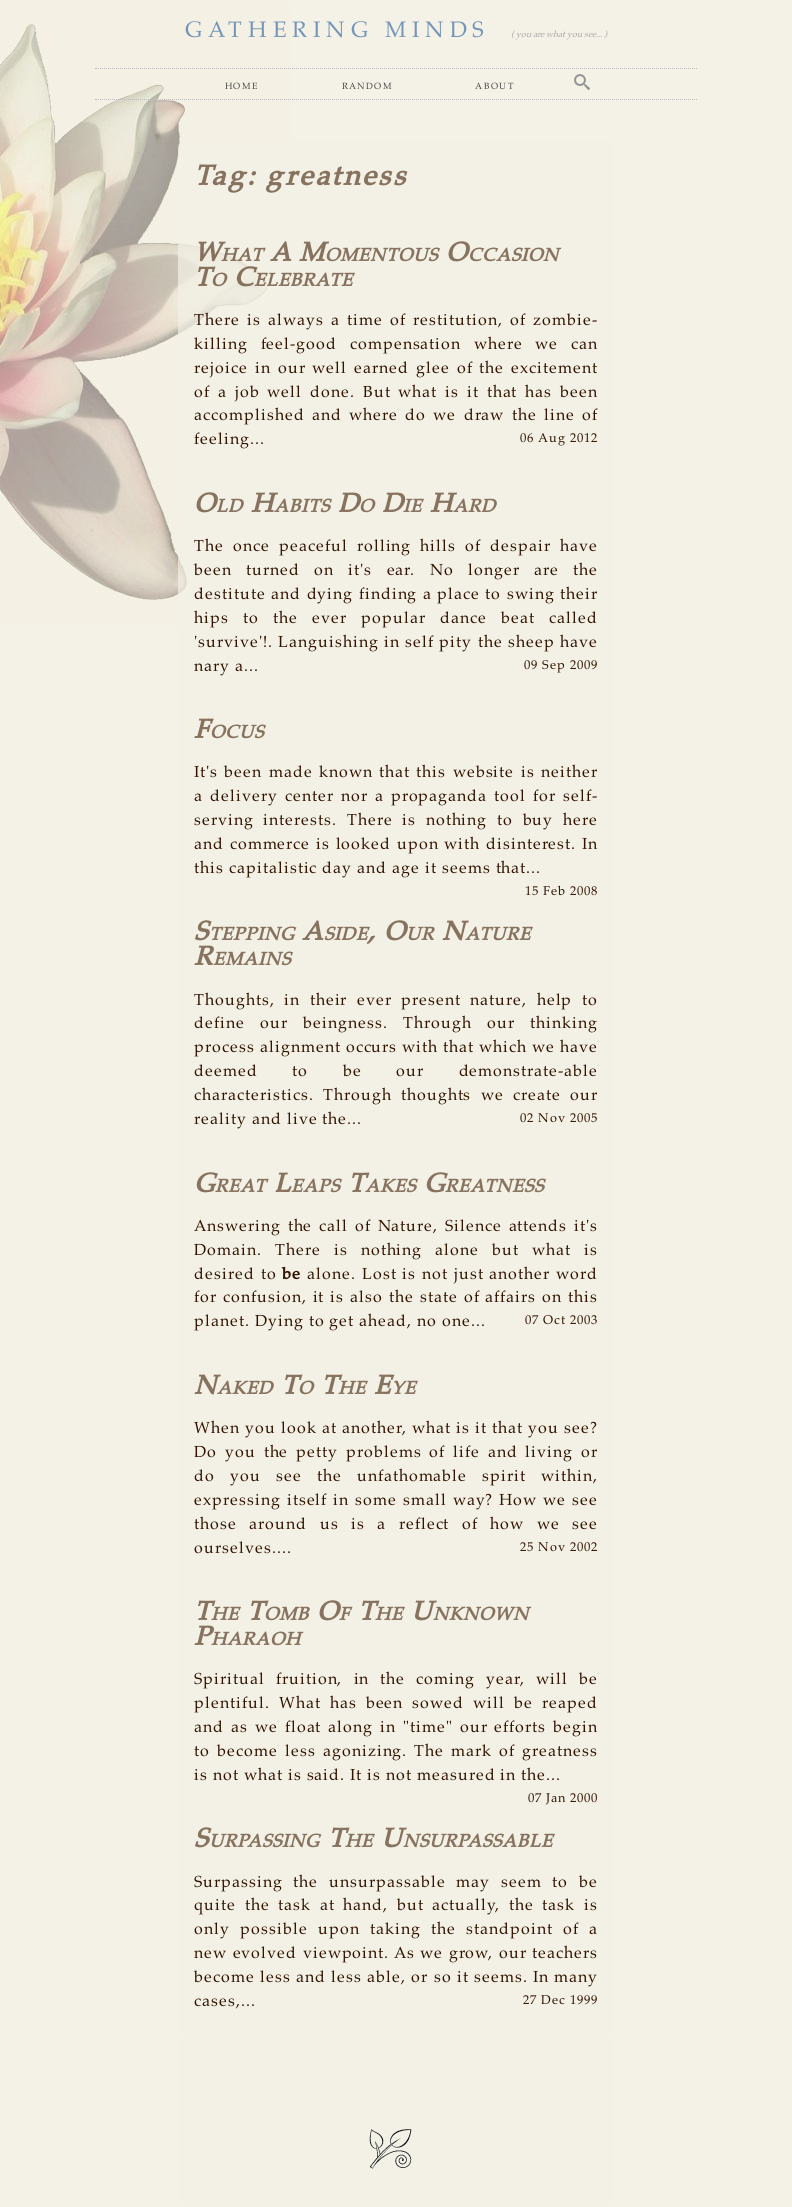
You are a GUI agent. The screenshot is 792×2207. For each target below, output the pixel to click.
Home (242, 85)
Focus (229, 730)
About (495, 85)
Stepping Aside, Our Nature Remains (362, 945)
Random (367, 85)
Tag (220, 177)
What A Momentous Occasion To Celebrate (376, 266)
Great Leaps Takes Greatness (369, 1184)
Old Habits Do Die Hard (345, 504)
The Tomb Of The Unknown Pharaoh (361, 1625)
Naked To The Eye (305, 1386)
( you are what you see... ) (559, 34)
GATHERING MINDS (337, 31)
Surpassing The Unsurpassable (373, 1839)
